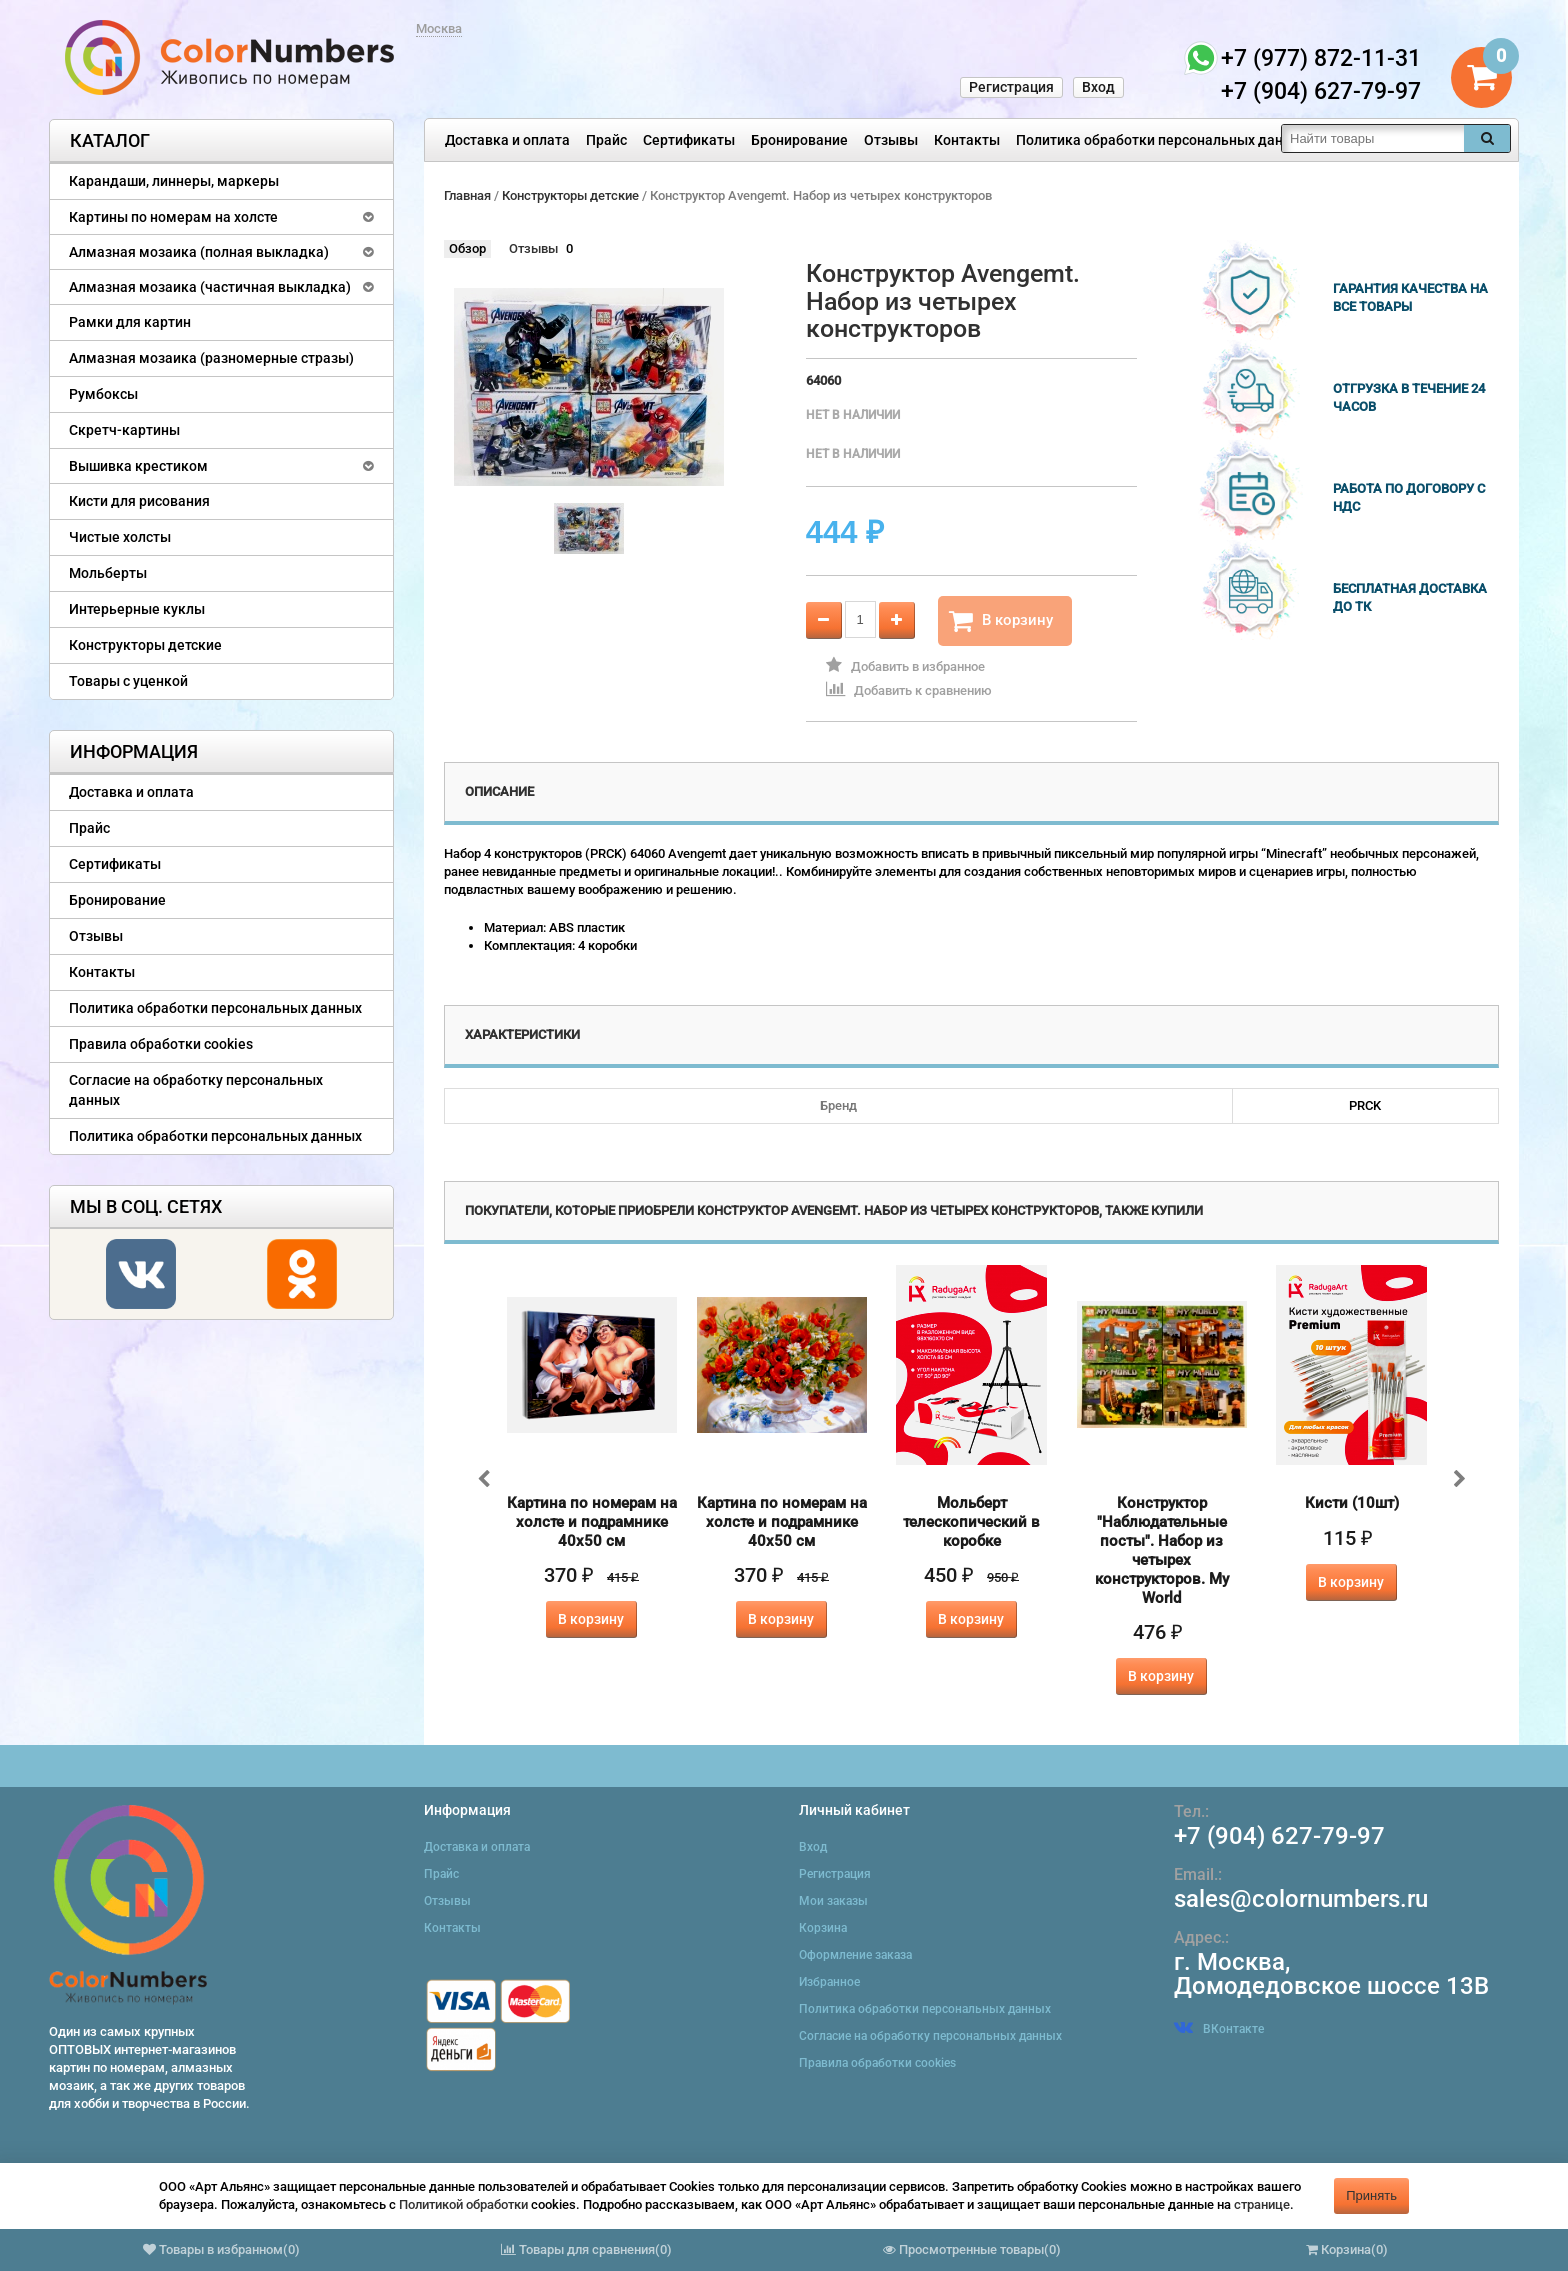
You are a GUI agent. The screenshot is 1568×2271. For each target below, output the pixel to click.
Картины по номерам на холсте (173, 217)
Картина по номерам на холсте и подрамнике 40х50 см (592, 1522)
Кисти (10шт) (1352, 1503)
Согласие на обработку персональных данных (196, 1090)
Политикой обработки (463, 2204)
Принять (1371, 2195)
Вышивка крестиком (138, 466)
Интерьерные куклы (137, 609)
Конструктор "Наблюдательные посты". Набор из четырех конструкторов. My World (1162, 1550)
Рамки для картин (130, 322)
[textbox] (1373, 138)
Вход (1098, 87)
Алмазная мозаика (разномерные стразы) (211, 358)
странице (1262, 2204)
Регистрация (1011, 87)
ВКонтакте (1219, 2029)
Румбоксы (103, 394)
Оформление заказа (855, 1955)
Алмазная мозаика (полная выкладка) (199, 252)
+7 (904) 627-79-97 (1279, 1836)
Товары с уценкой (128, 681)
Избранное (829, 1982)
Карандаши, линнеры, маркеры (174, 181)
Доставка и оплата (507, 140)
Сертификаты (689, 140)
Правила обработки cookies (161, 1044)
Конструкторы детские (145, 645)
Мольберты (108, 573)
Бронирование (799, 140)
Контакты (967, 140)
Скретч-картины (124, 430)
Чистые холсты (120, 537)
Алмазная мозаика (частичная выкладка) (210, 287)
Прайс (606, 140)
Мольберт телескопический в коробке (971, 1522)
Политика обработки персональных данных (1162, 140)
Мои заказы (833, 1901)
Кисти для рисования (139, 501)
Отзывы (891, 140)
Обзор (467, 248)
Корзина (823, 1928)
